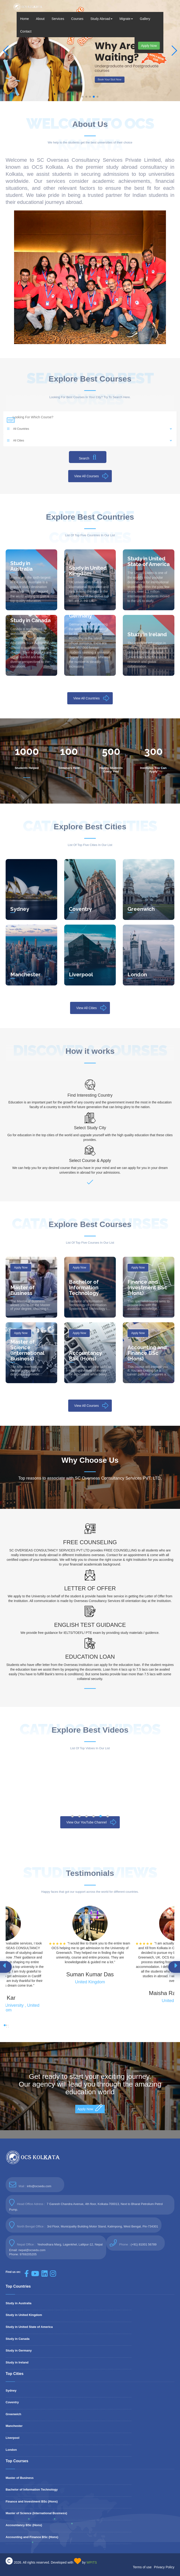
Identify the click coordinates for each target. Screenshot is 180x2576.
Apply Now (149, 46)
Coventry (12, 2402)
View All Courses (90, 476)
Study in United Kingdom (24, 2315)
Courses (77, 19)
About (40, 19)
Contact (25, 31)
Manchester (14, 2426)
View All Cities (90, 1008)
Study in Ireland (17, 2362)
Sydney (11, 2390)
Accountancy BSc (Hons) (24, 2525)
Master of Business (20, 2478)
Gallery (145, 19)
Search (88, 456)
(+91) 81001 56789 (143, 2244)
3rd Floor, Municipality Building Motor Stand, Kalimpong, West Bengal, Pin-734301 (102, 2226)
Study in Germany (19, 2350)
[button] (174, 50)
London (11, 2449)
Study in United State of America (29, 2327)
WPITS (91, 2562)
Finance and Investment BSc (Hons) (32, 2501)
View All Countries (90, 698)
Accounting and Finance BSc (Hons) (32, 2537)
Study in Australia (18, 2303)
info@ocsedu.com (39, 2186)
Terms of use (142, 2567)
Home (24, 19)
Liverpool (12, 2438)
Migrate (126, 19)
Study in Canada (18, 2339)
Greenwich (13, 2414)
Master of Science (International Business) (36, 2513)
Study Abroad (101, 19)
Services (58, 19)
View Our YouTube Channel (90, 1822)
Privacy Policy (164, 2567)
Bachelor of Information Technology (32, 2489)
